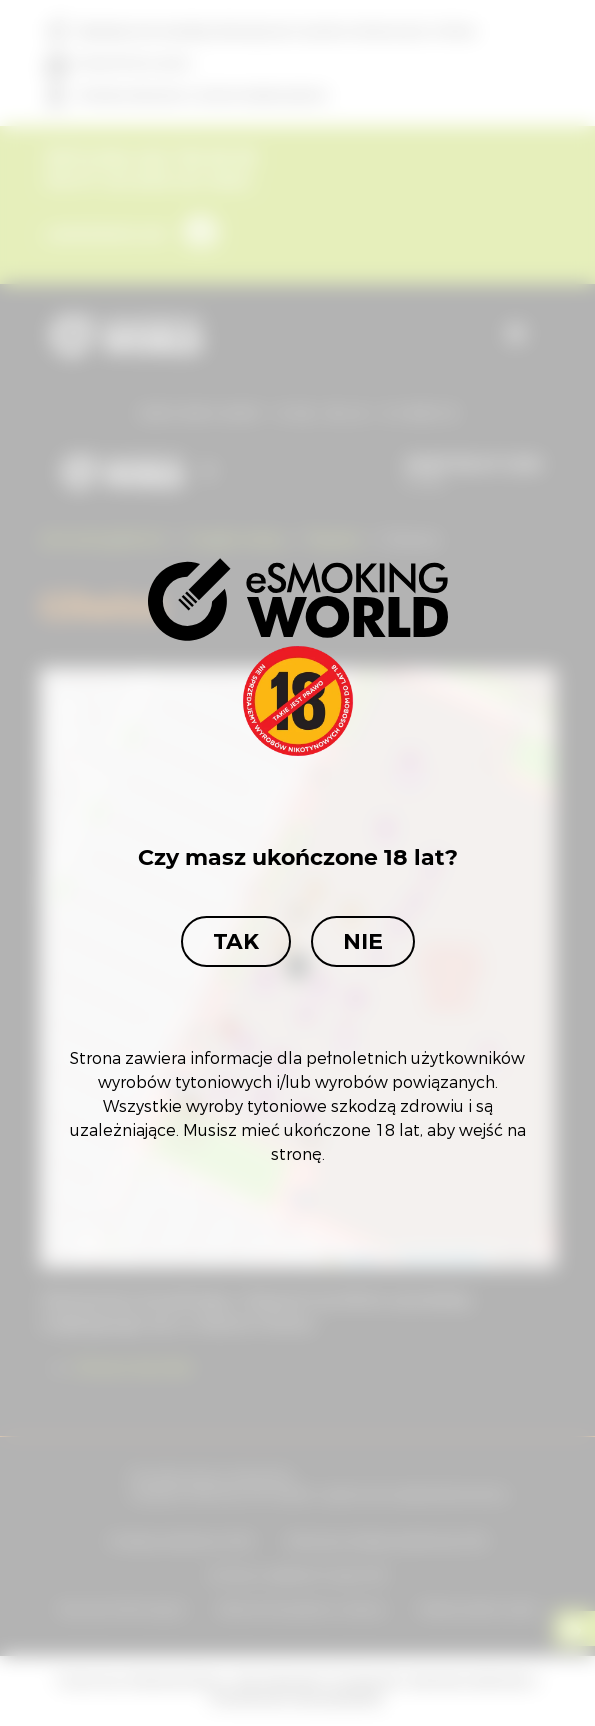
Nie (363, 941)
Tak (236, 941)
